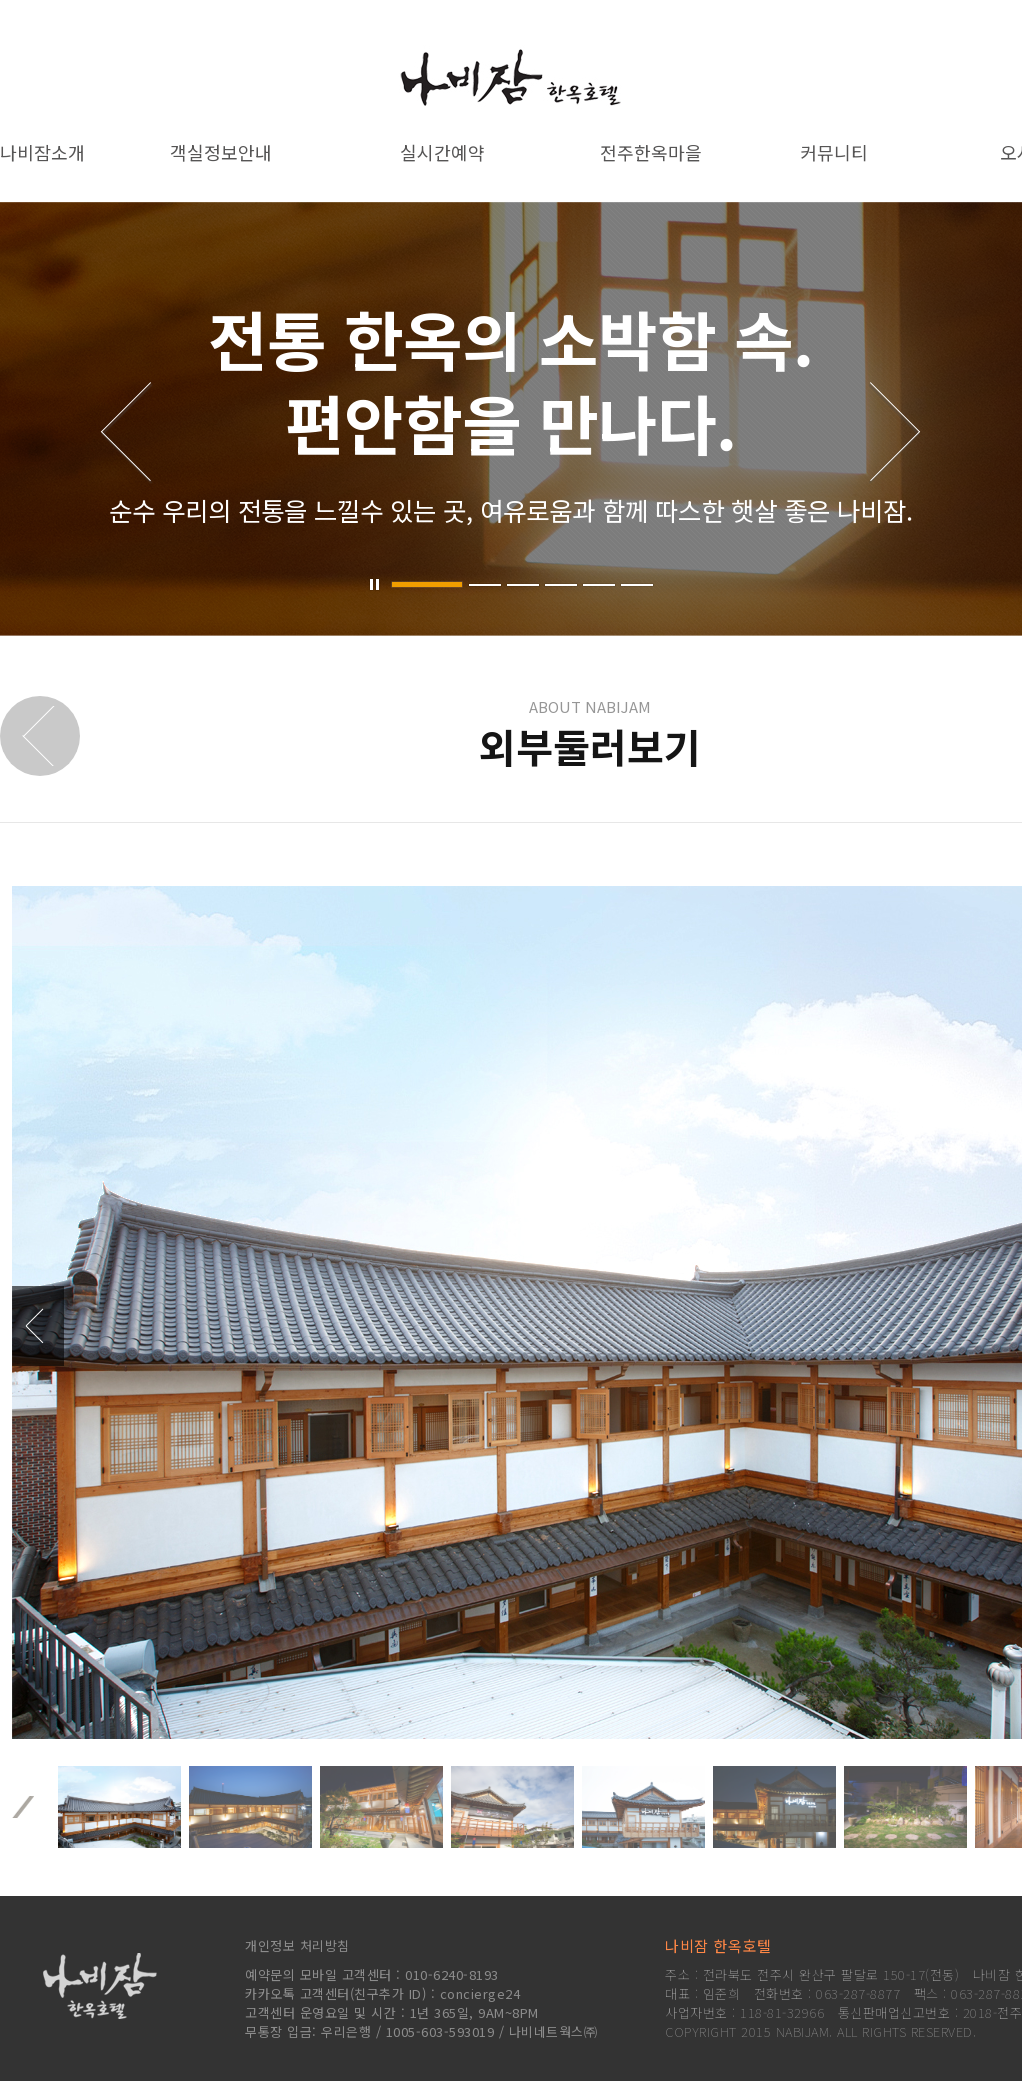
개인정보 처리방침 (297, 1945)
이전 (23, 1807)
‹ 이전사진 (38, 1326)
